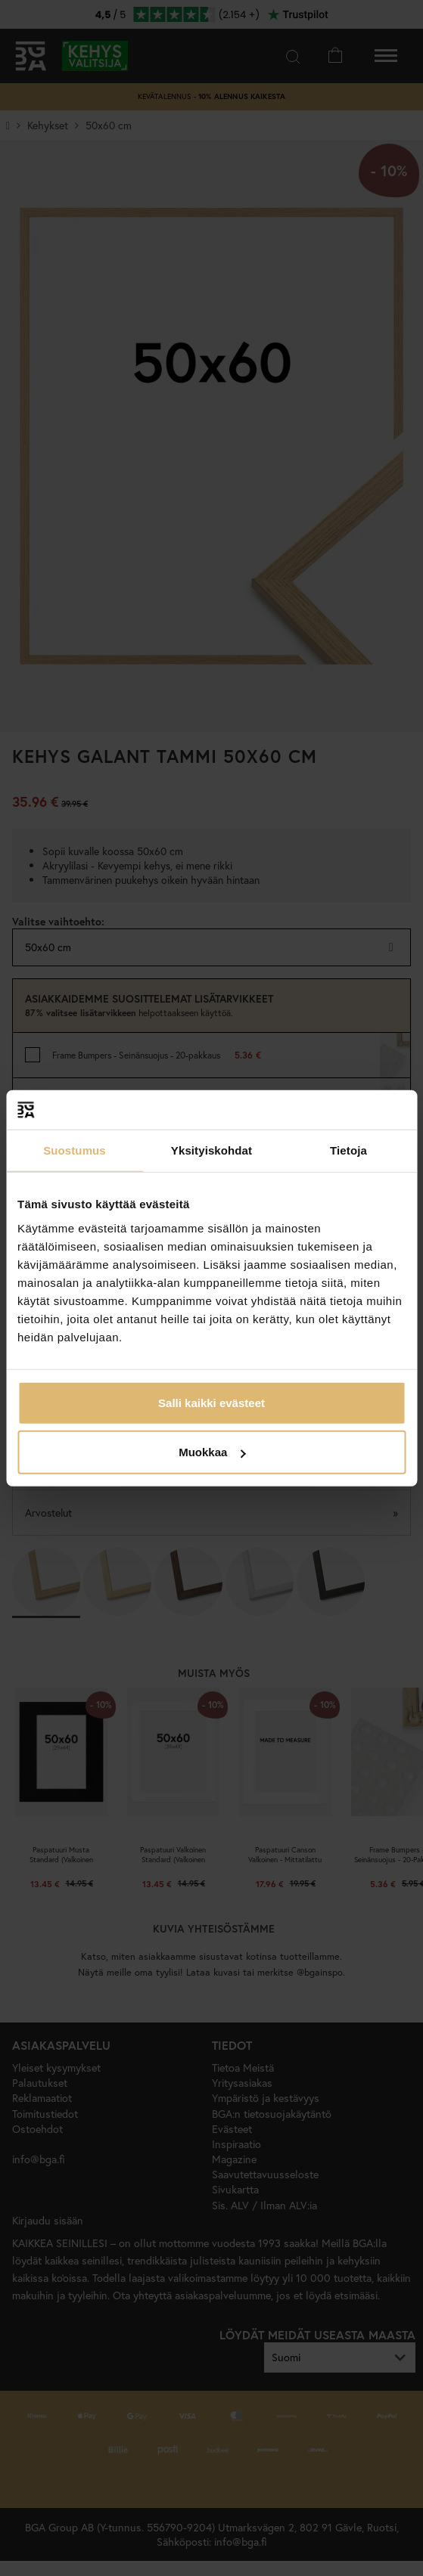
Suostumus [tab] (74, 1150)
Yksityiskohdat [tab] (211, 1150)
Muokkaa (212, 1452)
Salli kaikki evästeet (211, 1402)
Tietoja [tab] (348, 1150)
